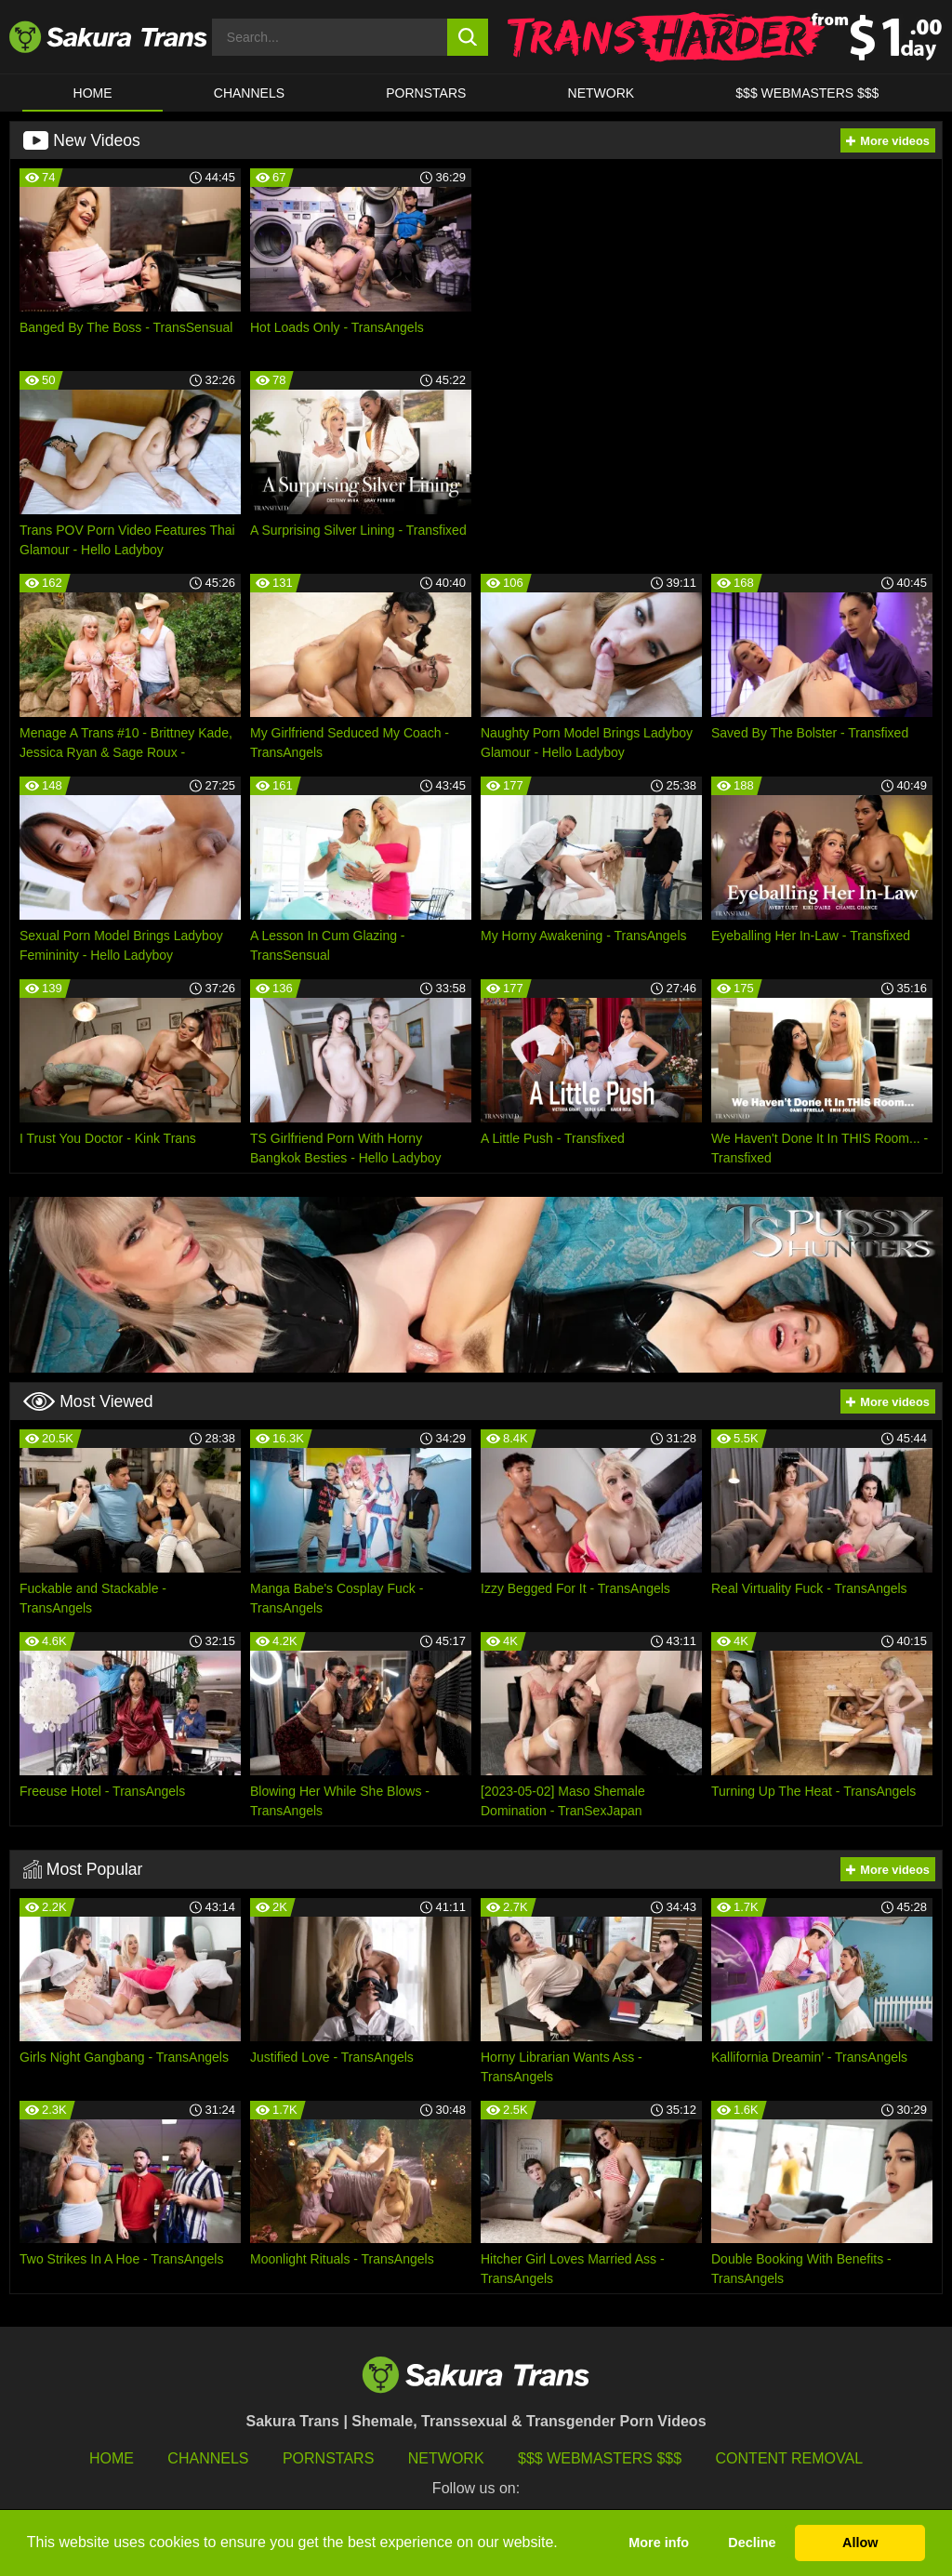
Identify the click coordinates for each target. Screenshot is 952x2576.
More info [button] (658, 2542)
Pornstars (328, 2458)
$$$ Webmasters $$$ (599, 2458)
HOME (92, 93)
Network (601, 93)
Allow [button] (860, 2542)
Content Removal (790, 2458)
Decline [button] (751, 2542)
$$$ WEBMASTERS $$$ (807, 93)
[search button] (468, 37)
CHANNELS (249, 93)
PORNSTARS (426, 93)
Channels (207, 2458)
